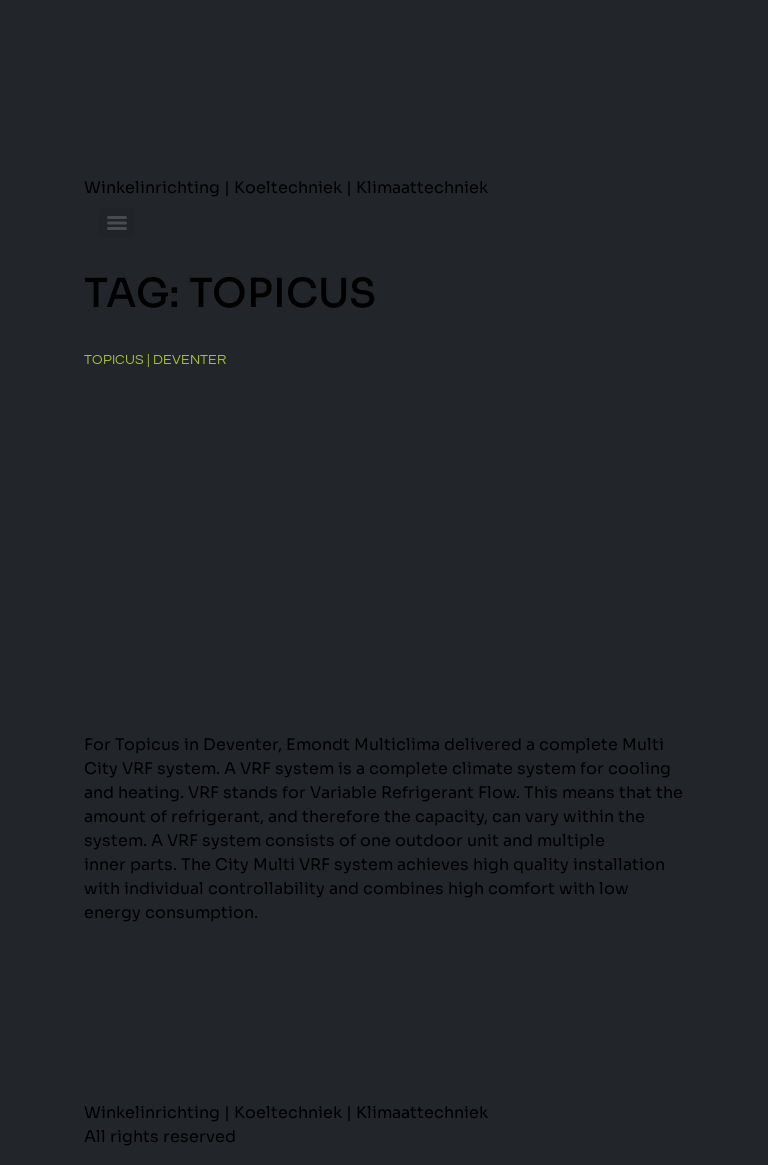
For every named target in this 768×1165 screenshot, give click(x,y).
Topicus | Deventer (155, 360)
